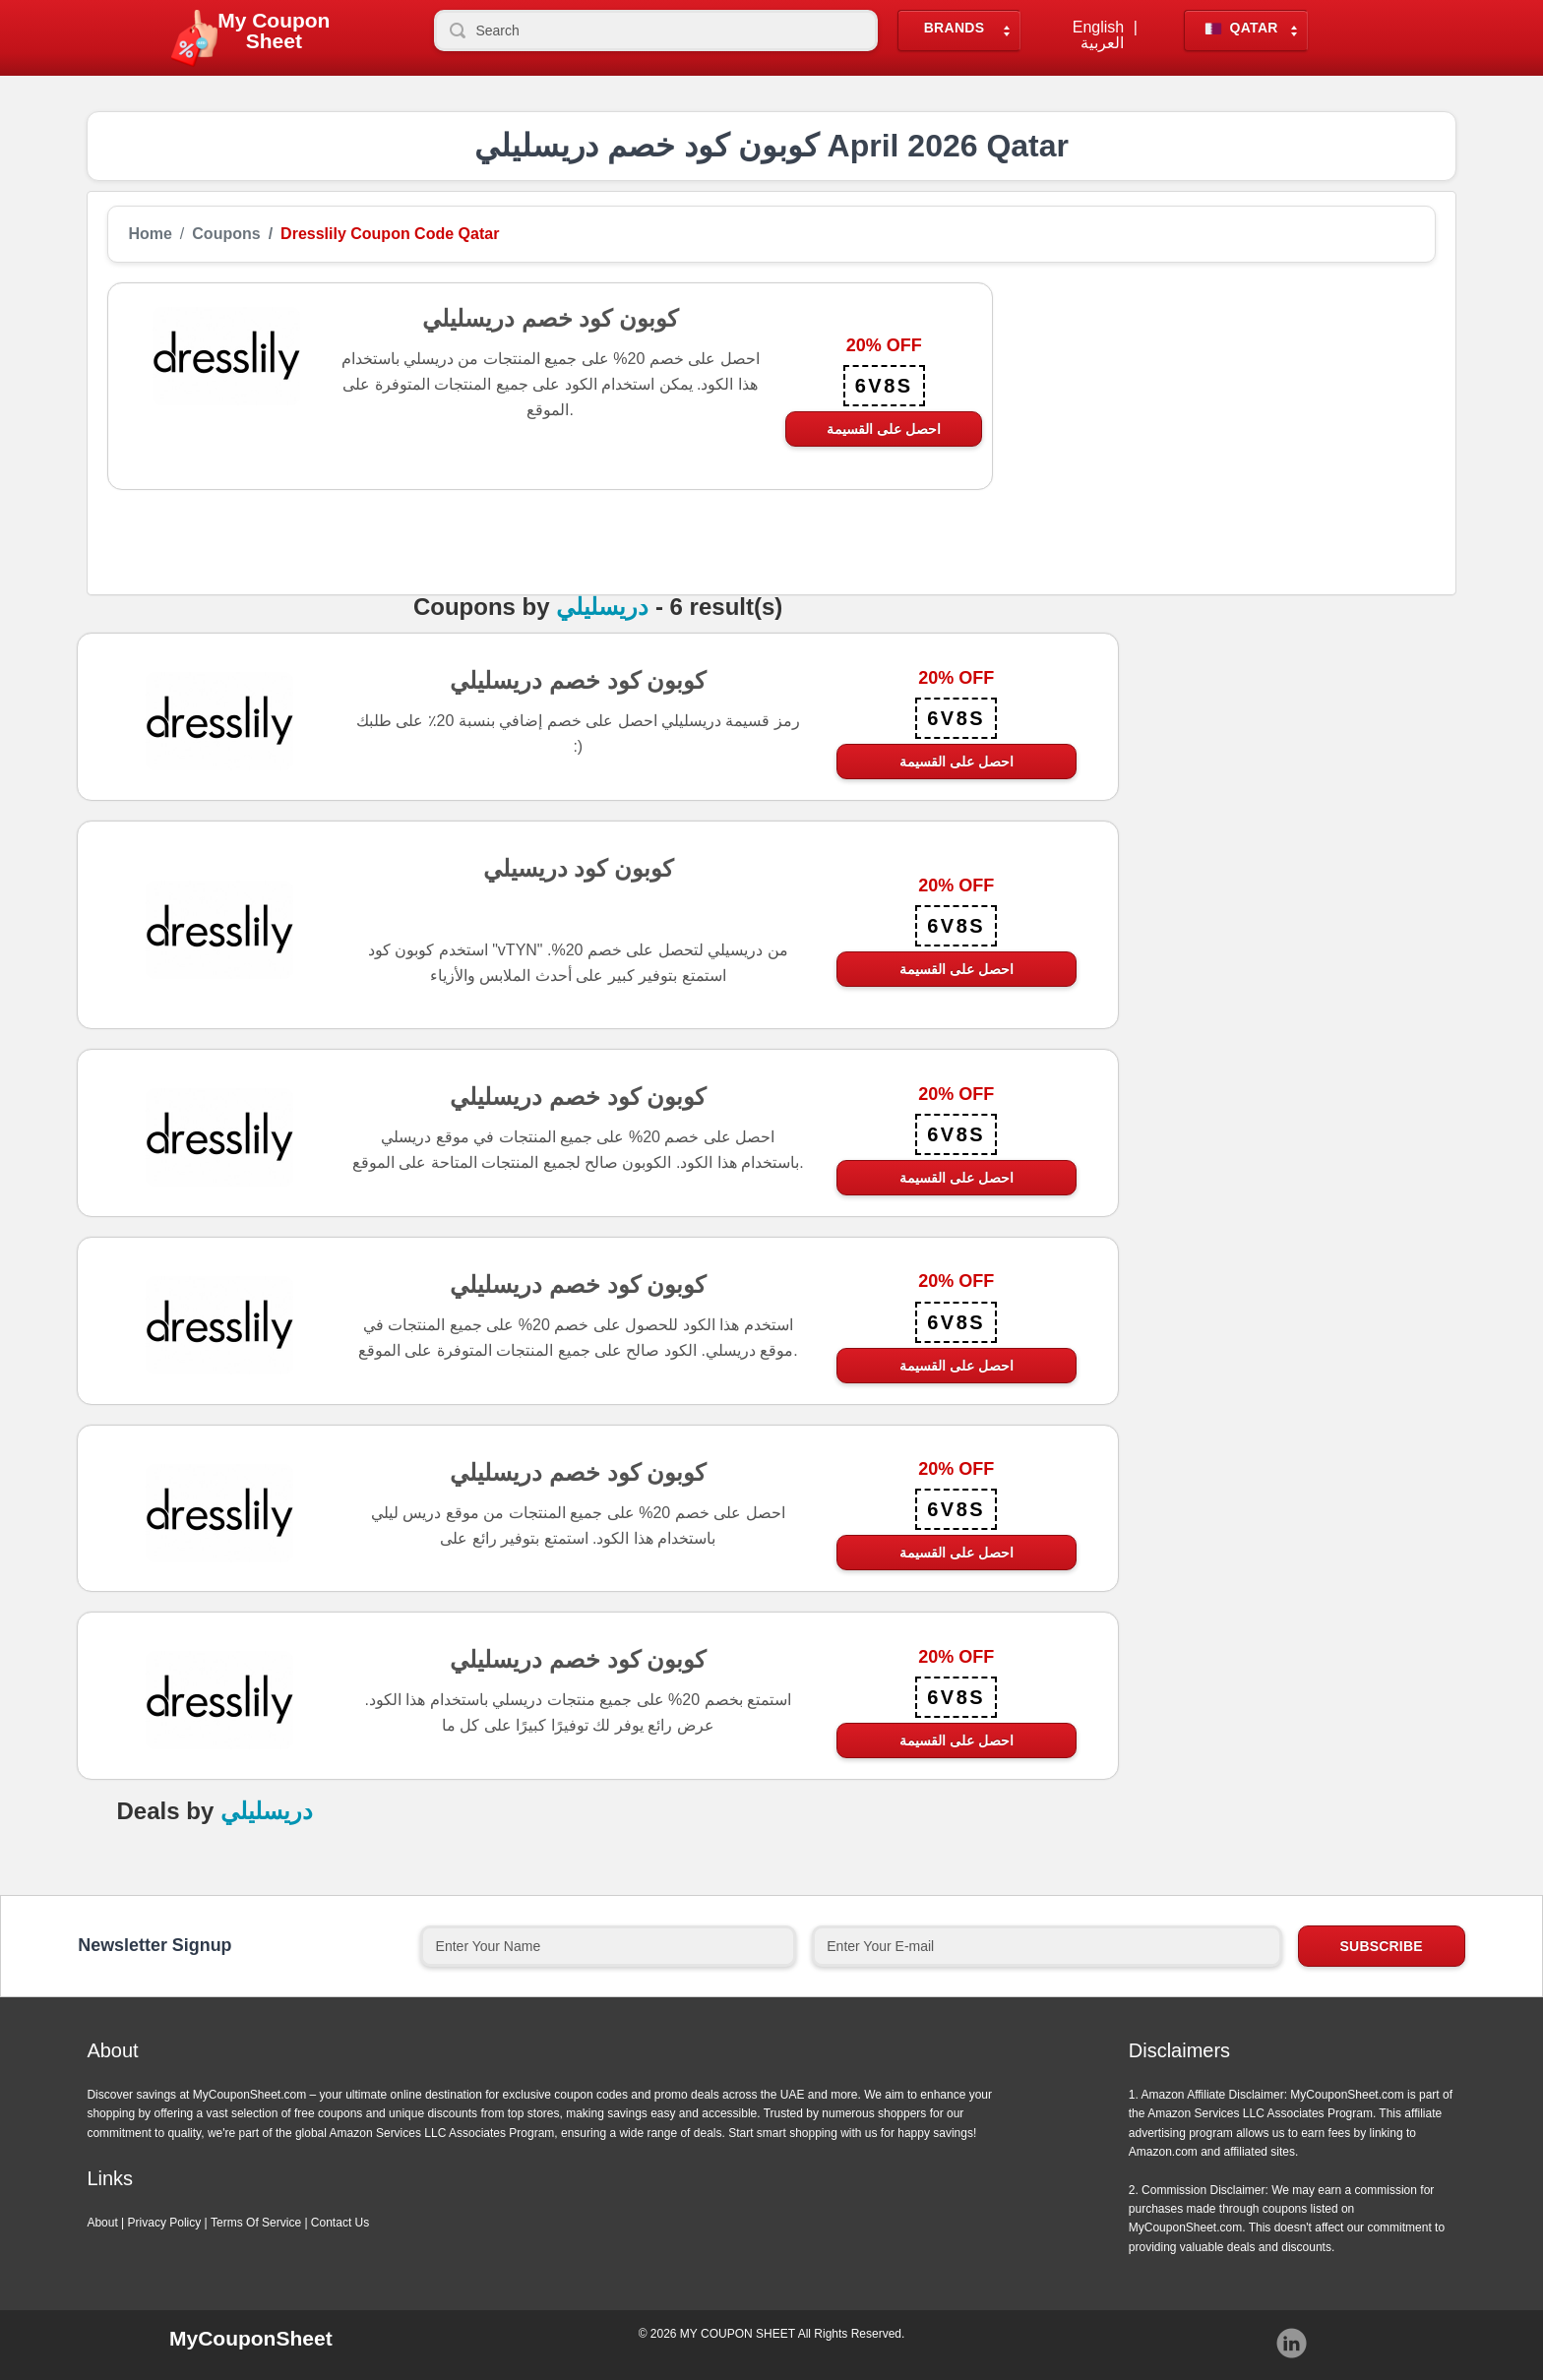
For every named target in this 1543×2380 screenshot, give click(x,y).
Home (149, 234)
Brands (954, 28)
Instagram (1292, 2343)
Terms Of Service (256, 2222)
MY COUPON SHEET (737, 2334)
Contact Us (340, 2222)
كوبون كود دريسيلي (578, 868)
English (1098, 27)
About (102, 2222)
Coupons (226, 234)
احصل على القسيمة (884, 429)
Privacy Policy (165, 2222)
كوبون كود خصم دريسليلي (578, 680)
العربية (1102, 43)
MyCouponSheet (251, 2338)
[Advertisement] (1214, 420)
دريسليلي (602, 607)
